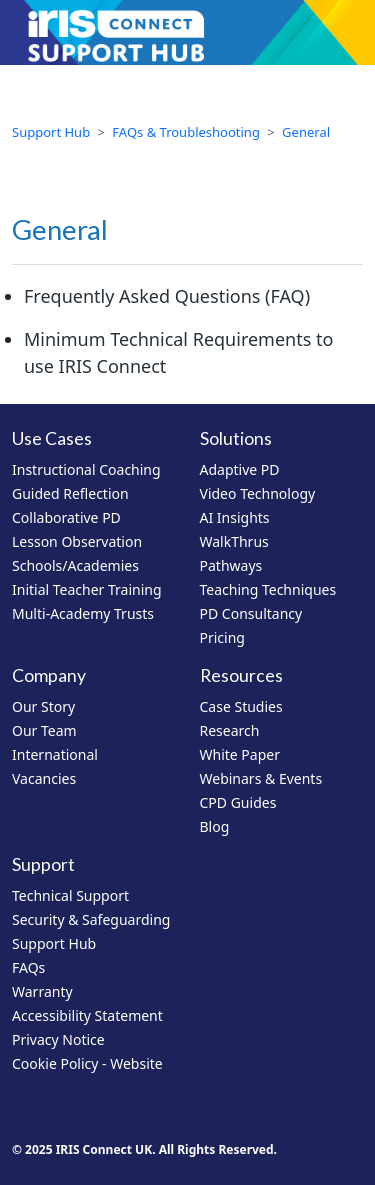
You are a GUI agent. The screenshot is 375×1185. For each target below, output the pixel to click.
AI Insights (235, 517)
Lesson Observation (77, 541)
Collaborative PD (66, 517)
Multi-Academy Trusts (83, 613)
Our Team (44, 730)
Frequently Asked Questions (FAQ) (167, 296)
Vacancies (44, 778)
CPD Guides (238, 802)
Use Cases (52, 438)
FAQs (28, 967)
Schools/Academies (75, 565)
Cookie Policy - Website (87, 1063)
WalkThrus (234, 541)
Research (230, 730)
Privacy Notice (58, 1039)
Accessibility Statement (87, 1015)
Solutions (236, 438)
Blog (215, 826)
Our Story (43, 706)
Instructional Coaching (86, 469)
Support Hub (51, 132)
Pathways (231, 565)
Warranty (42, 991)
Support (43, 864)
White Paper (240, 754)
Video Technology (258, 493)
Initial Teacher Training (87, 589)
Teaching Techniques (268, 589)
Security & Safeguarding (91, 919)
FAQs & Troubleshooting (186, 132)
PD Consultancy (251, 613)
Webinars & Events (261, 778)
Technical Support (70, 895)
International (55, 754)
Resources (241, 675)
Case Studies (241, 706)
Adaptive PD (240, 469)
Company (49, 675)
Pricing (222, 637)
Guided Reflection (70, 493)
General (306, 132)
